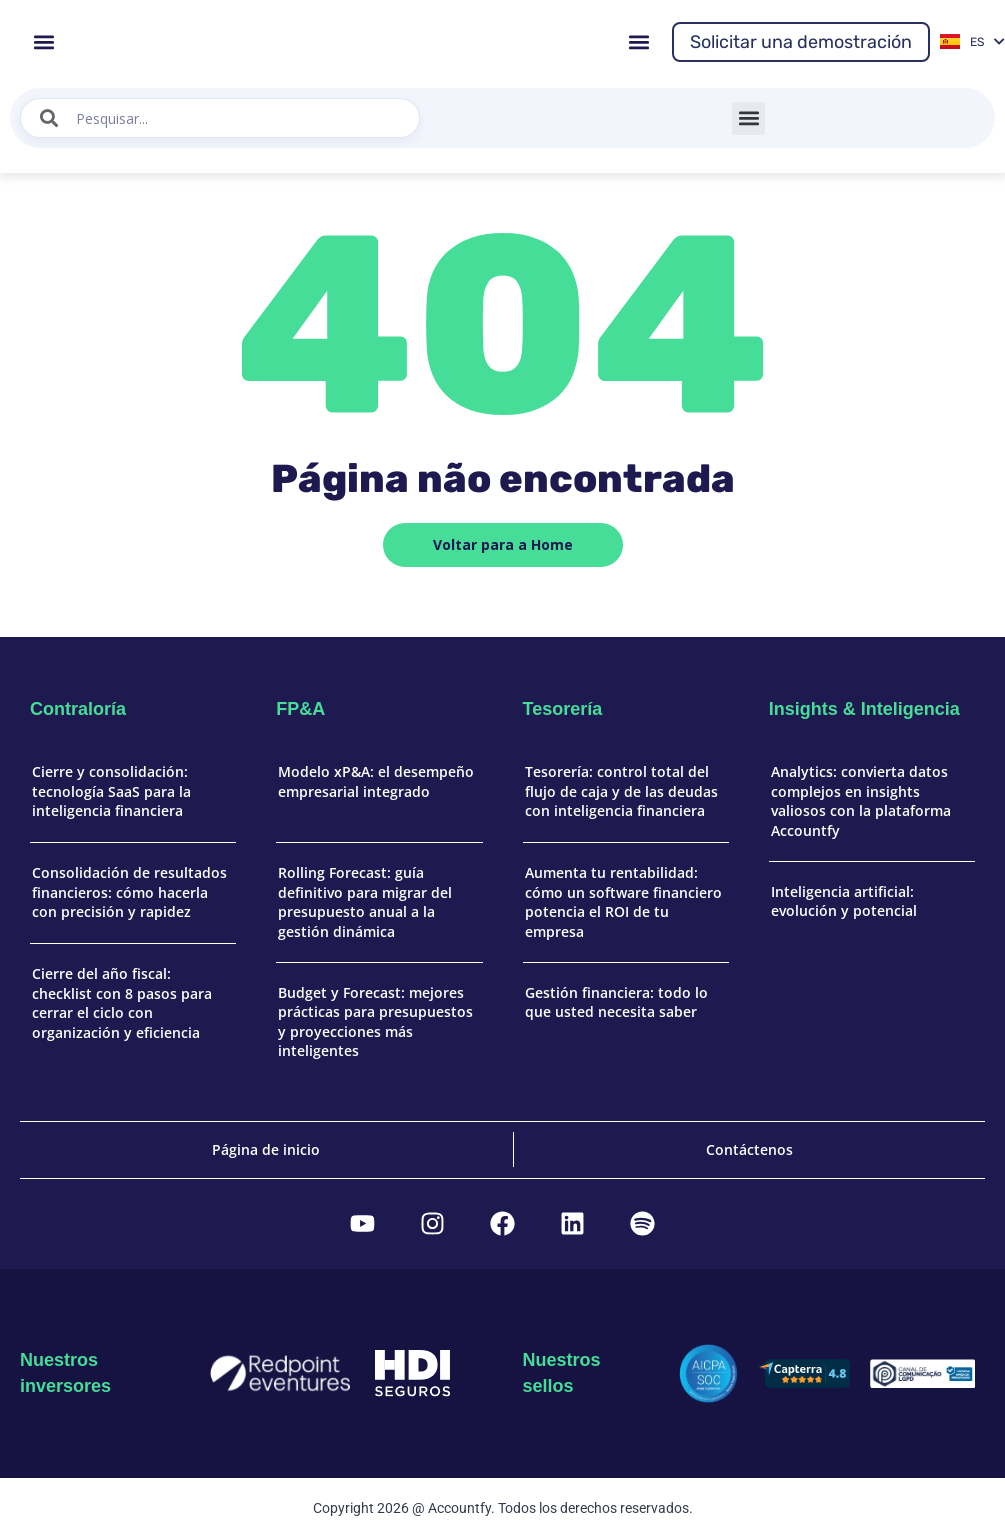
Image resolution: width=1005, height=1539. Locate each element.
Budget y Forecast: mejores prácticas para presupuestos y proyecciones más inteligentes (375, 1022)
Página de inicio (266, 1149)
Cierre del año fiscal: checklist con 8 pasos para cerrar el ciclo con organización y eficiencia (122, 1003)
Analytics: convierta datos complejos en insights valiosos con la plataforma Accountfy (861, 801)
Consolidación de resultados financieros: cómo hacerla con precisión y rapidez (129, 892)
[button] (43, 41)
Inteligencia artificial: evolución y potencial (844, 901)
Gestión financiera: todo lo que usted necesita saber (616, 1002)
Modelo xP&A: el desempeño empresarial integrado (376, 781)
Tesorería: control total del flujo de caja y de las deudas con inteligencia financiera (621, 791)
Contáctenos (749, 1149)
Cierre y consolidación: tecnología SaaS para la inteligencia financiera (111, 791)
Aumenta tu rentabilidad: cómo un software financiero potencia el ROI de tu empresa (623, 902)
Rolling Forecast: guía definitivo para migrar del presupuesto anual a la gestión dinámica (365, 902)
